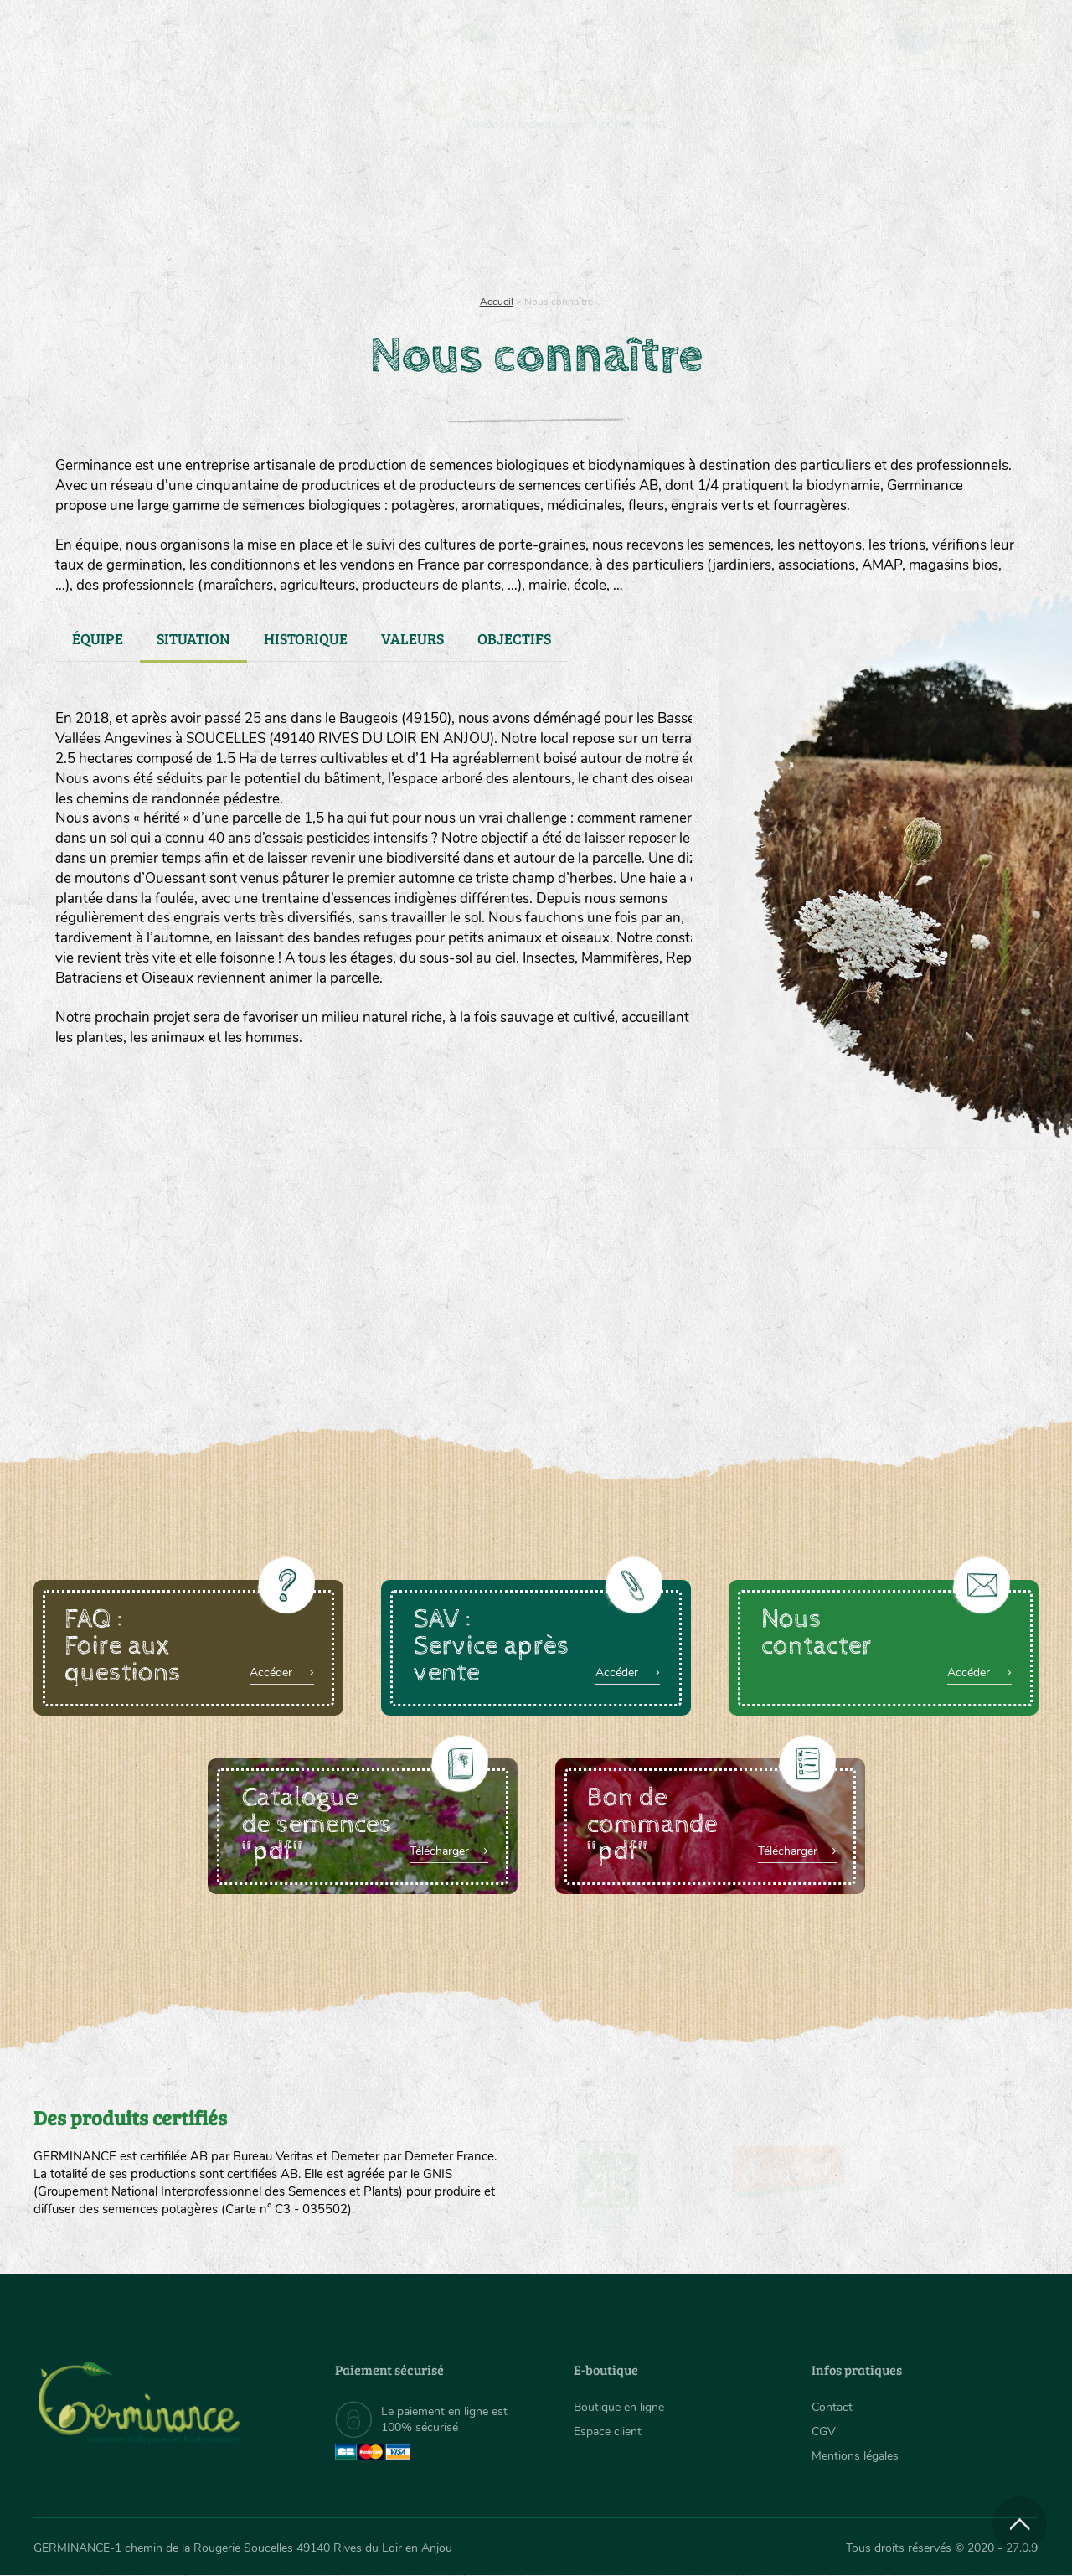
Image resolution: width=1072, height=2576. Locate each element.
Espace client (608, 2431)
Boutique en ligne (890, 218)
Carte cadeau (483, 218)
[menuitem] (960, 32)
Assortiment (662, 218)
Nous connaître (323, 218)
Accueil (496, 301)
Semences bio (170, 218)
